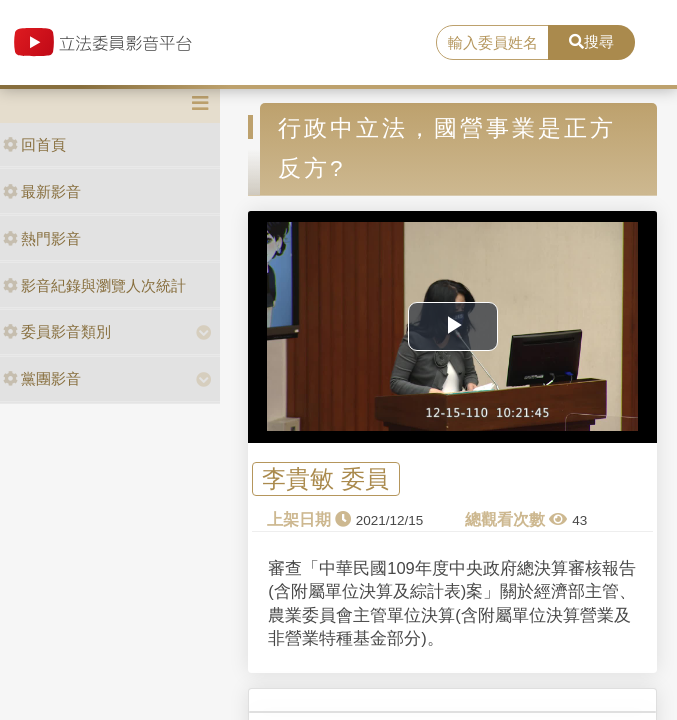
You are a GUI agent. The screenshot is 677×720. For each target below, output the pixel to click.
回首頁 (34, 144)
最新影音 (42, 191)
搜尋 (591, 41)
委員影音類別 (57, 331)
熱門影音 (42, 238)
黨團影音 (42, 378)
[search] (492, 43)
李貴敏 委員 (325, 478)
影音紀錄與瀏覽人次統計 (94, 285)
